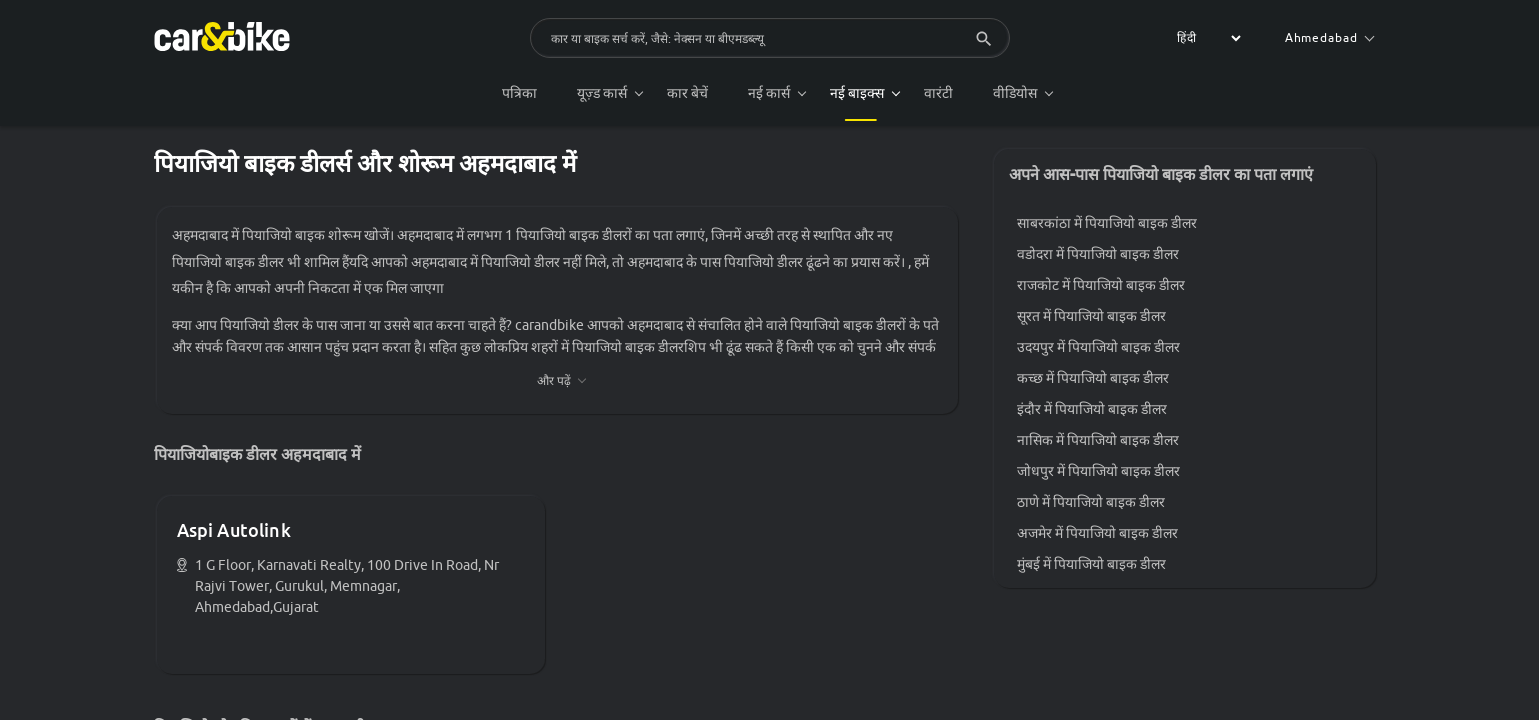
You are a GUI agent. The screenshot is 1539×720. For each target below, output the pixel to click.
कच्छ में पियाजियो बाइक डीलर (1093, 378)
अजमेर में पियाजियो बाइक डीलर (1097, 533)
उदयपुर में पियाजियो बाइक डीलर (1098, 347)
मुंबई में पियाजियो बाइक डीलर (1091, 564)
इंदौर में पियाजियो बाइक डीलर (1092, 409)
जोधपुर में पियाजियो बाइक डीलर (1098, 471)
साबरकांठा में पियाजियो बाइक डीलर (1107, 223)
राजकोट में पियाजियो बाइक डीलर (1101, 285)
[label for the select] (1206, 38)
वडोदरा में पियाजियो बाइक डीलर (1098, 254)
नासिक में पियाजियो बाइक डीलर (1098, 440)
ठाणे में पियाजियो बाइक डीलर (1091, 502)
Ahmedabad (1329, 37)
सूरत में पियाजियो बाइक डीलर (1091, 316)
